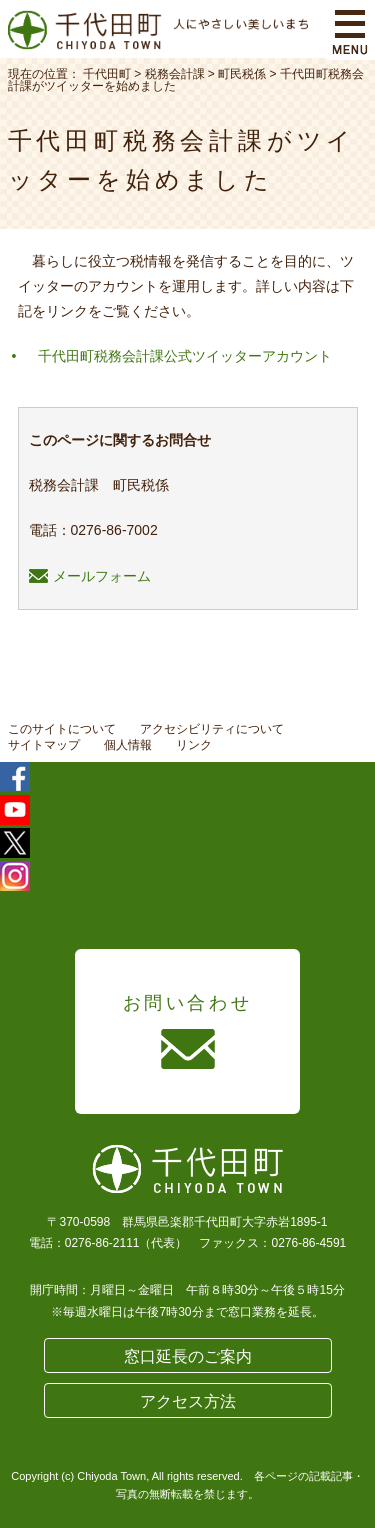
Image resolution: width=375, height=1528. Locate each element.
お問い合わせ (188, 1003)
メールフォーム (90, 576)
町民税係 (242, 74)
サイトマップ (44, 745)
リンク (194, 745)
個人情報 (128, 745)
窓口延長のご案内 (188, 1356)
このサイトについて (62, 729)
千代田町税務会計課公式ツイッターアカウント (185, 356)
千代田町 (107, 74)
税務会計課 (175, 74)
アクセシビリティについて (212, 729)
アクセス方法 (188, 1401)
